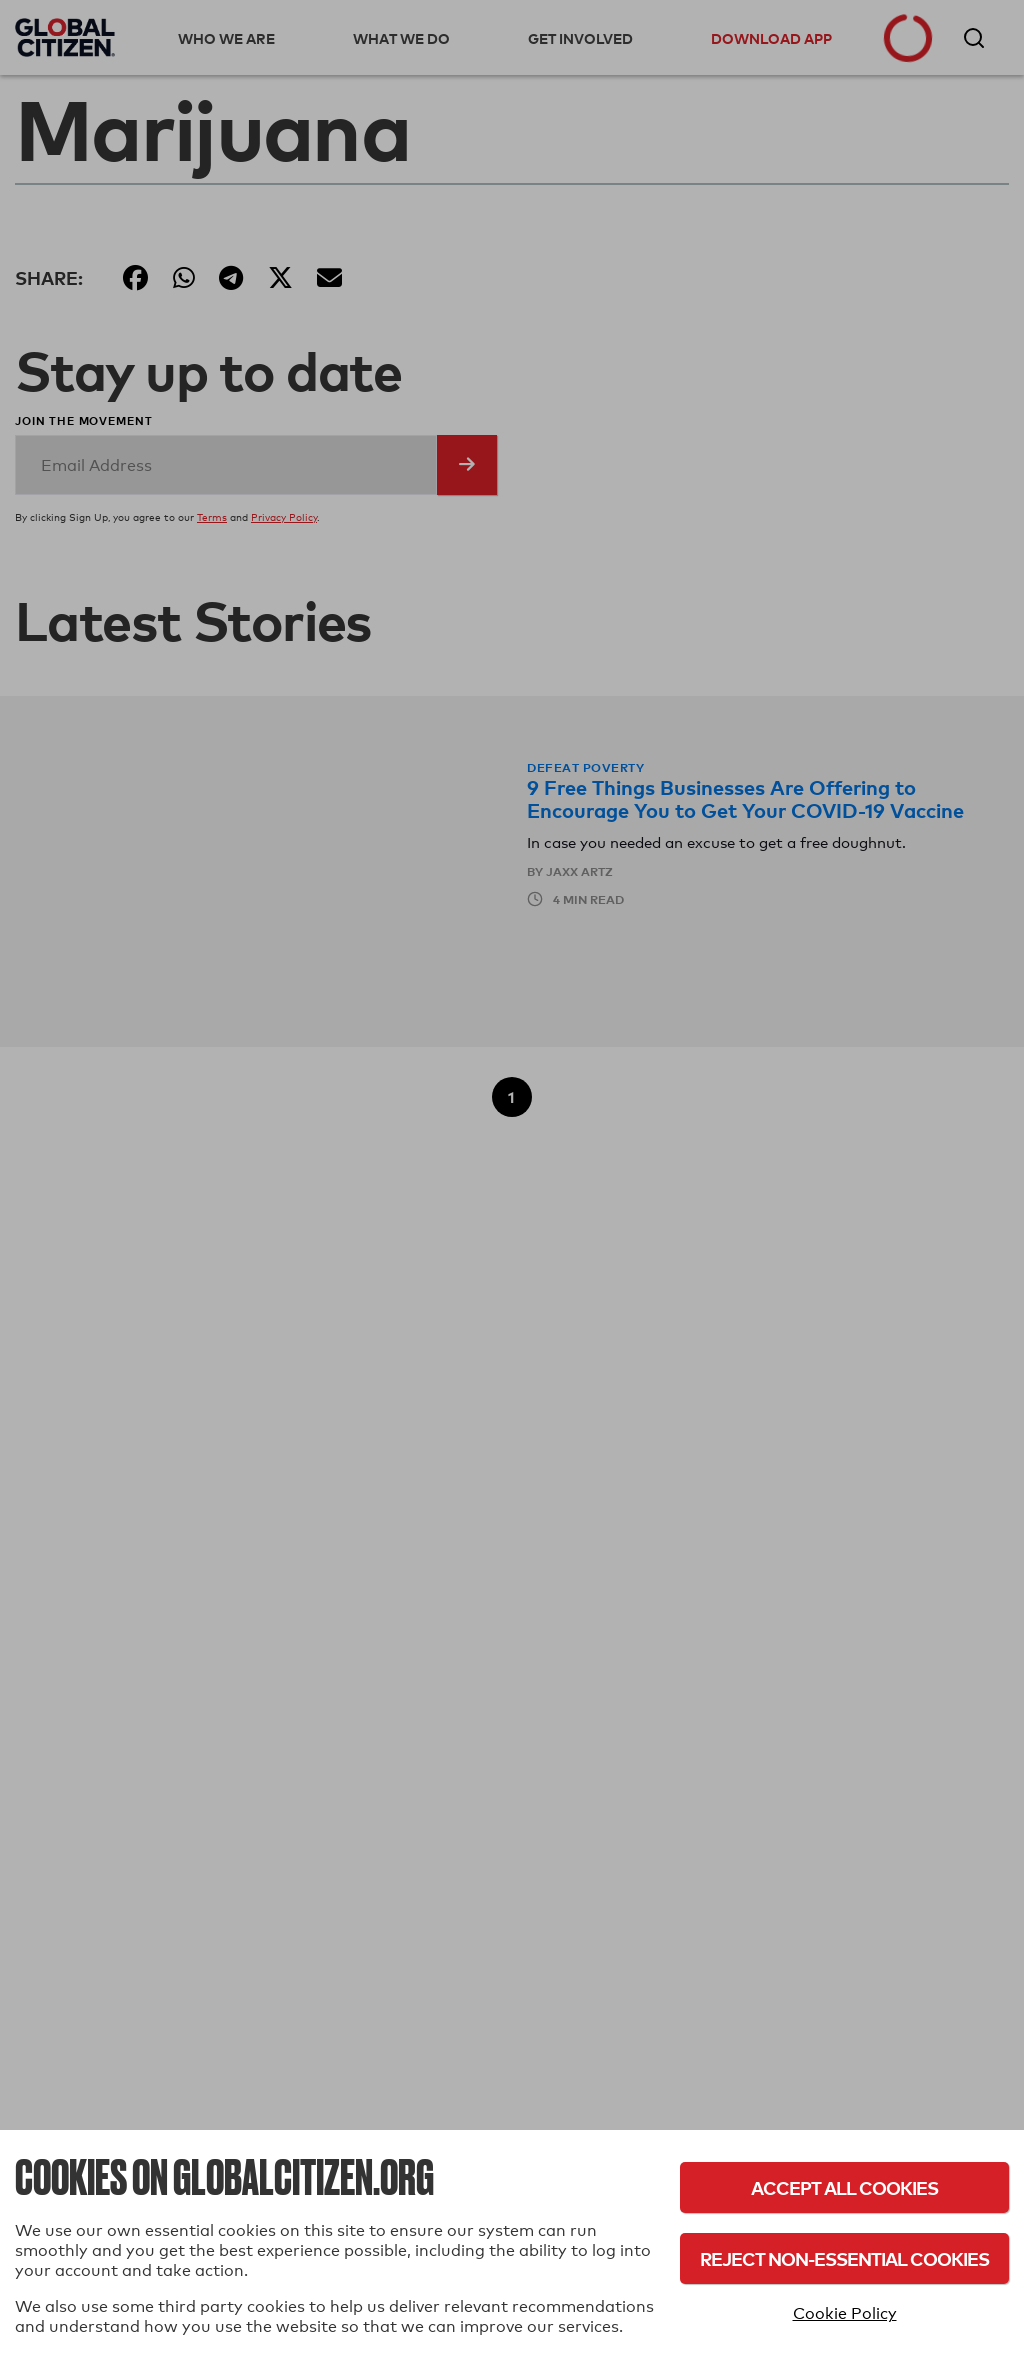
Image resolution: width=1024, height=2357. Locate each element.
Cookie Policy (845, 2313)
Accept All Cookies (844, 2187)
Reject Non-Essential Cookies (844, 2258)
